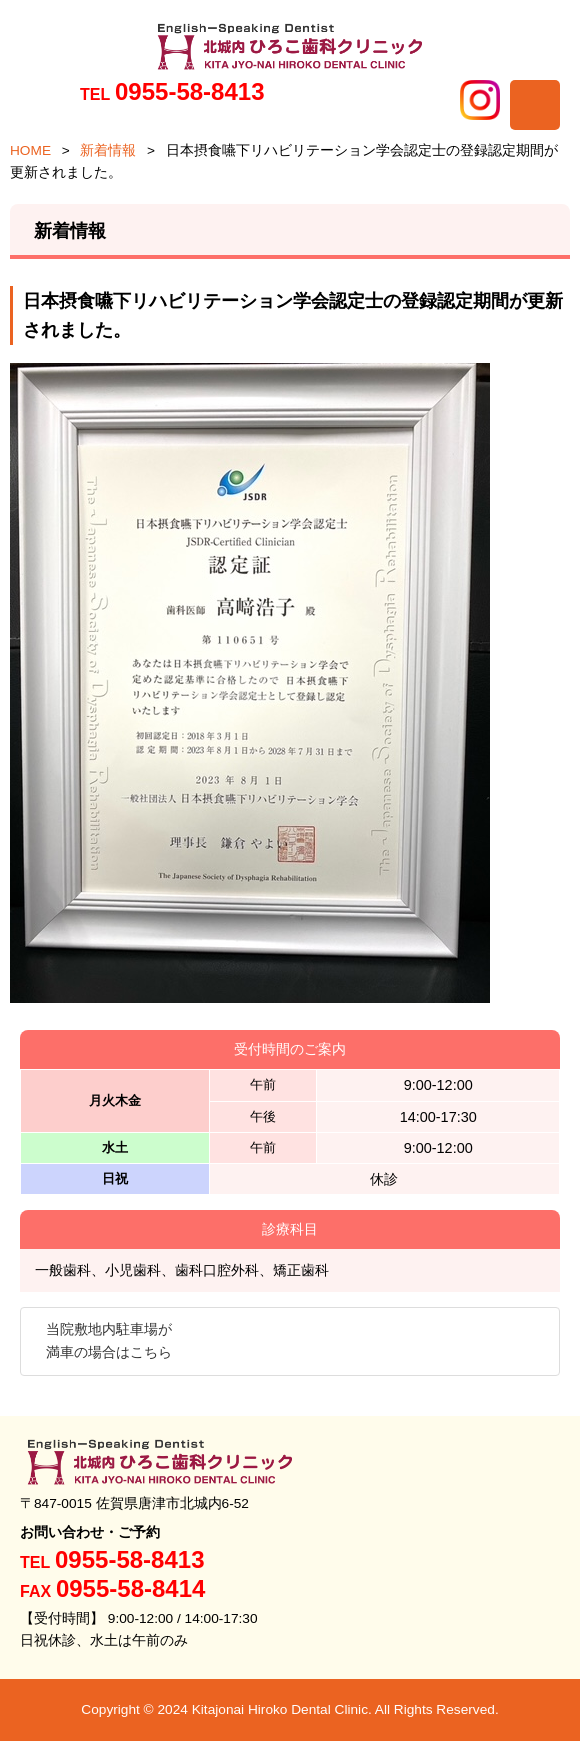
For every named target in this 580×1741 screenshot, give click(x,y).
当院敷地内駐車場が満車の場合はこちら (109, 1340)
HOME (30, 150)
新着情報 (108, 150)
